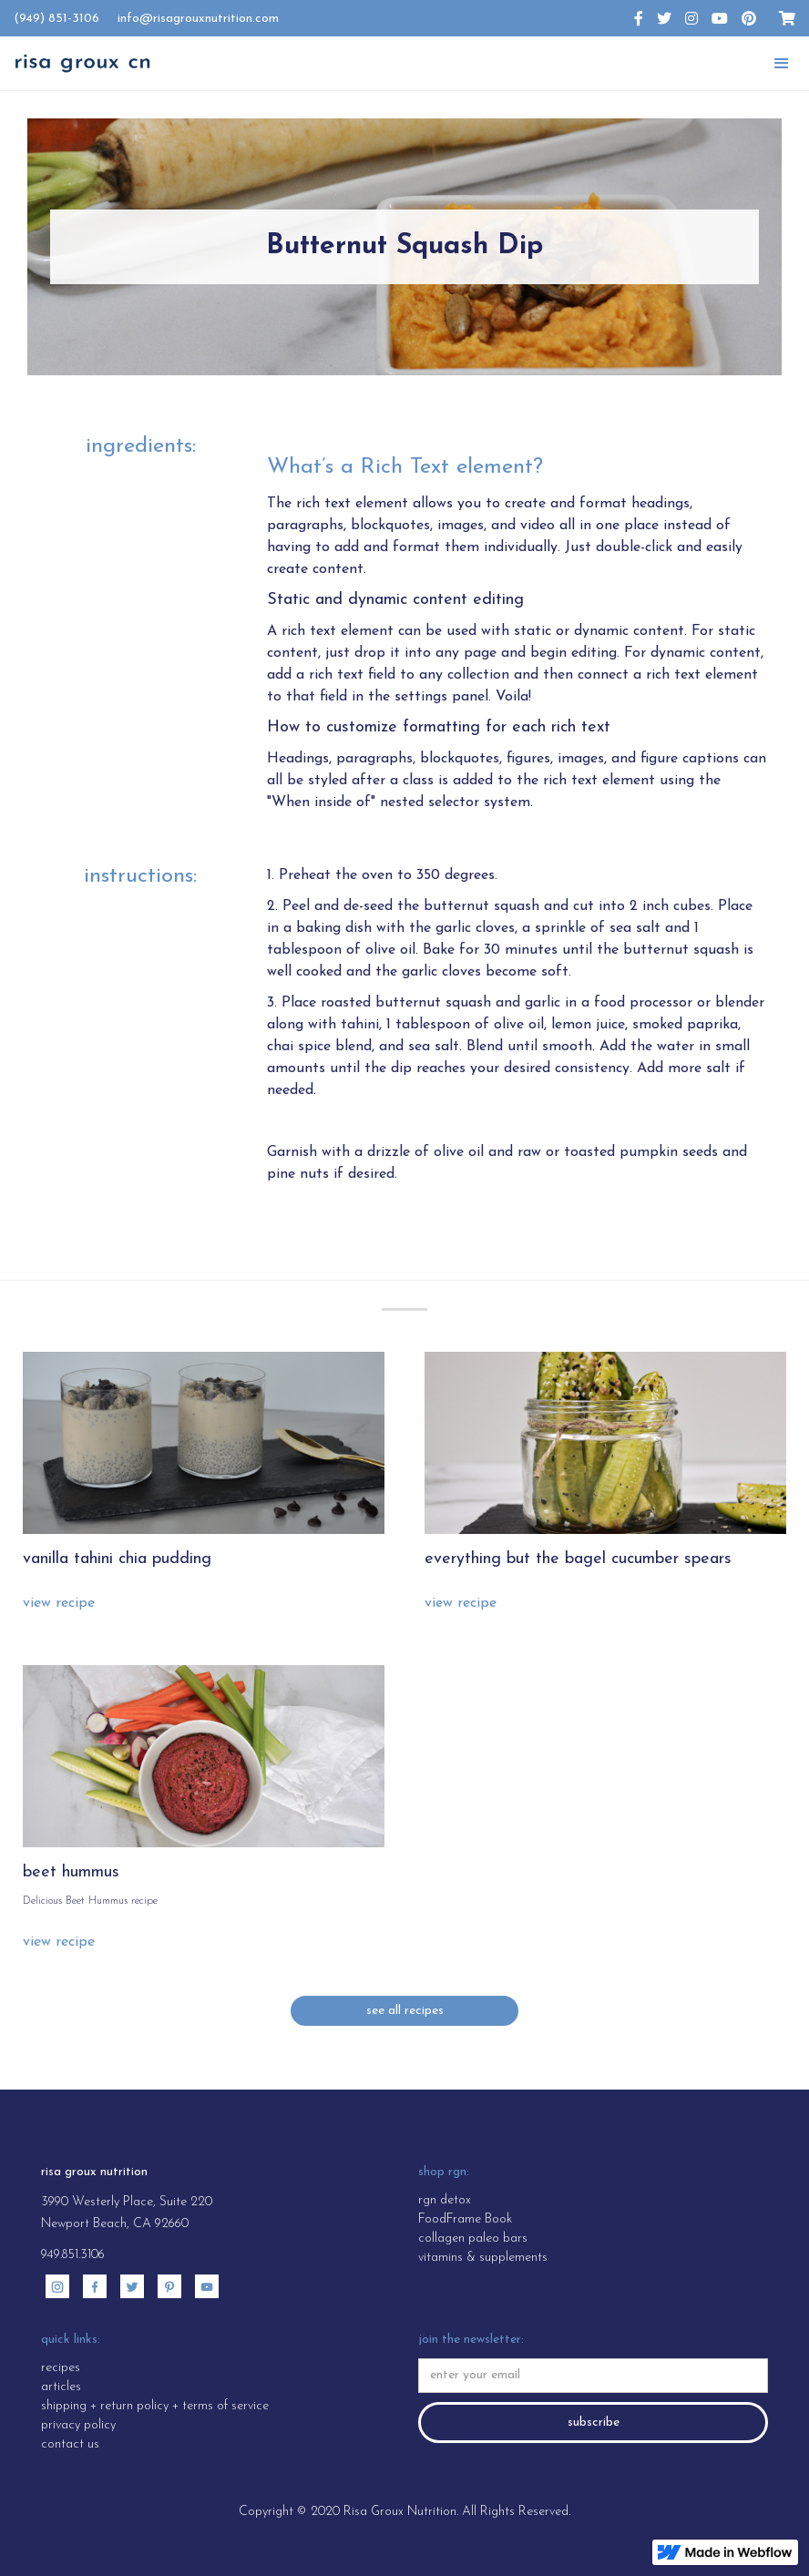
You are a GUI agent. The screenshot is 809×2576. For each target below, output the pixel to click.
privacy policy (78, 2425)
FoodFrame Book (465, 2219)
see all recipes (405, 2011)
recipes (60, 2368)
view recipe (59, 1603)
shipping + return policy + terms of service (155, 2406)
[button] (781, 63)
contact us (70, 2444)
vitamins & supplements (483, 2257)
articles (61, 2387)
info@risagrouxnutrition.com (198, 19)
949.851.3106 (73, 2255)
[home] (82, 63)
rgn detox (444, 2200)
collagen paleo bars (472, 2238)
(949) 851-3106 (56, 19)
